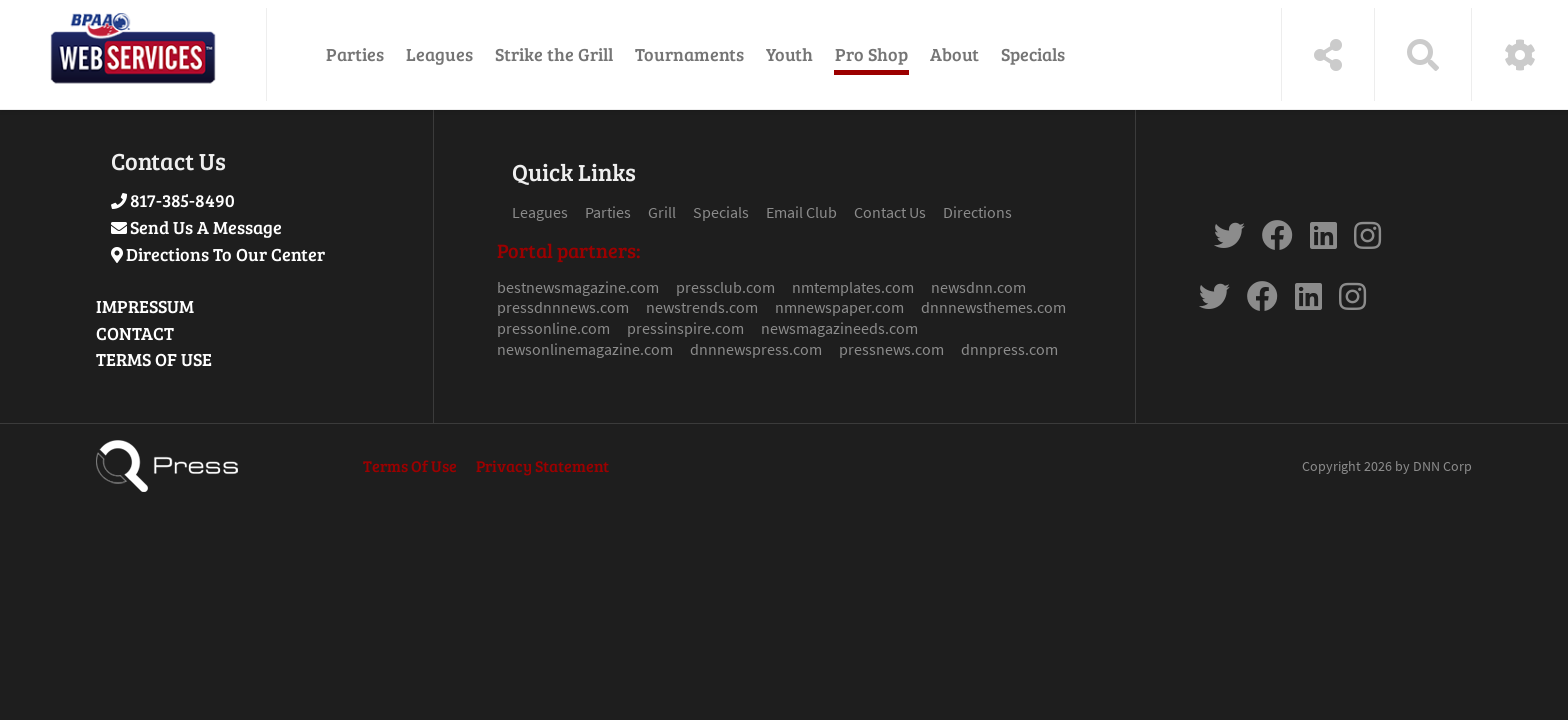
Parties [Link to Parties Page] (608, 212)
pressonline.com (553, 328)
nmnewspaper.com (839, 307)
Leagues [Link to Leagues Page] (540, 212)
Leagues (439, 54)
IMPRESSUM (145, 306)
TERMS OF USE (154, 359)
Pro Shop (871, 54)
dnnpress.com (1009, 349)
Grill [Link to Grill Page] (662, 212)
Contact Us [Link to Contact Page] (890, 212)
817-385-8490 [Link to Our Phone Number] (182, 200)
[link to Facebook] (1277, 241)
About (954, 54)
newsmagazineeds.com (839, 328)
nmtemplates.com (853, 287)
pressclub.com (725, 287)
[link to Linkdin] (1323, 241)
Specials (1033, 54)
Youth (789, 54)
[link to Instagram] (1367, 241)
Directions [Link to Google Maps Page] (977, 212)
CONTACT (135, 333)
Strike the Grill (554, 54)
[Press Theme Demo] (133, 54)
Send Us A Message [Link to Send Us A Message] (206, 227)
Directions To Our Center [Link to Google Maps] (225, 254)
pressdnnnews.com (563, 307)
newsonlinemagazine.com (585, 349)
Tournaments (689, 54)
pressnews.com (891, 349)
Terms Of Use (410, 465)
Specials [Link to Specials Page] (721, 212)
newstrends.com (702, 307)
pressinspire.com (685, 328)
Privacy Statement (542, 465)
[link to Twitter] (1229, 241)
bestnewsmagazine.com (578, 287)
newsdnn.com (978, 287)
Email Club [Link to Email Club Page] (801, 212)
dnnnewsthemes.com (993, 307)
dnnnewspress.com (756, 349)
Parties (355, 54)
